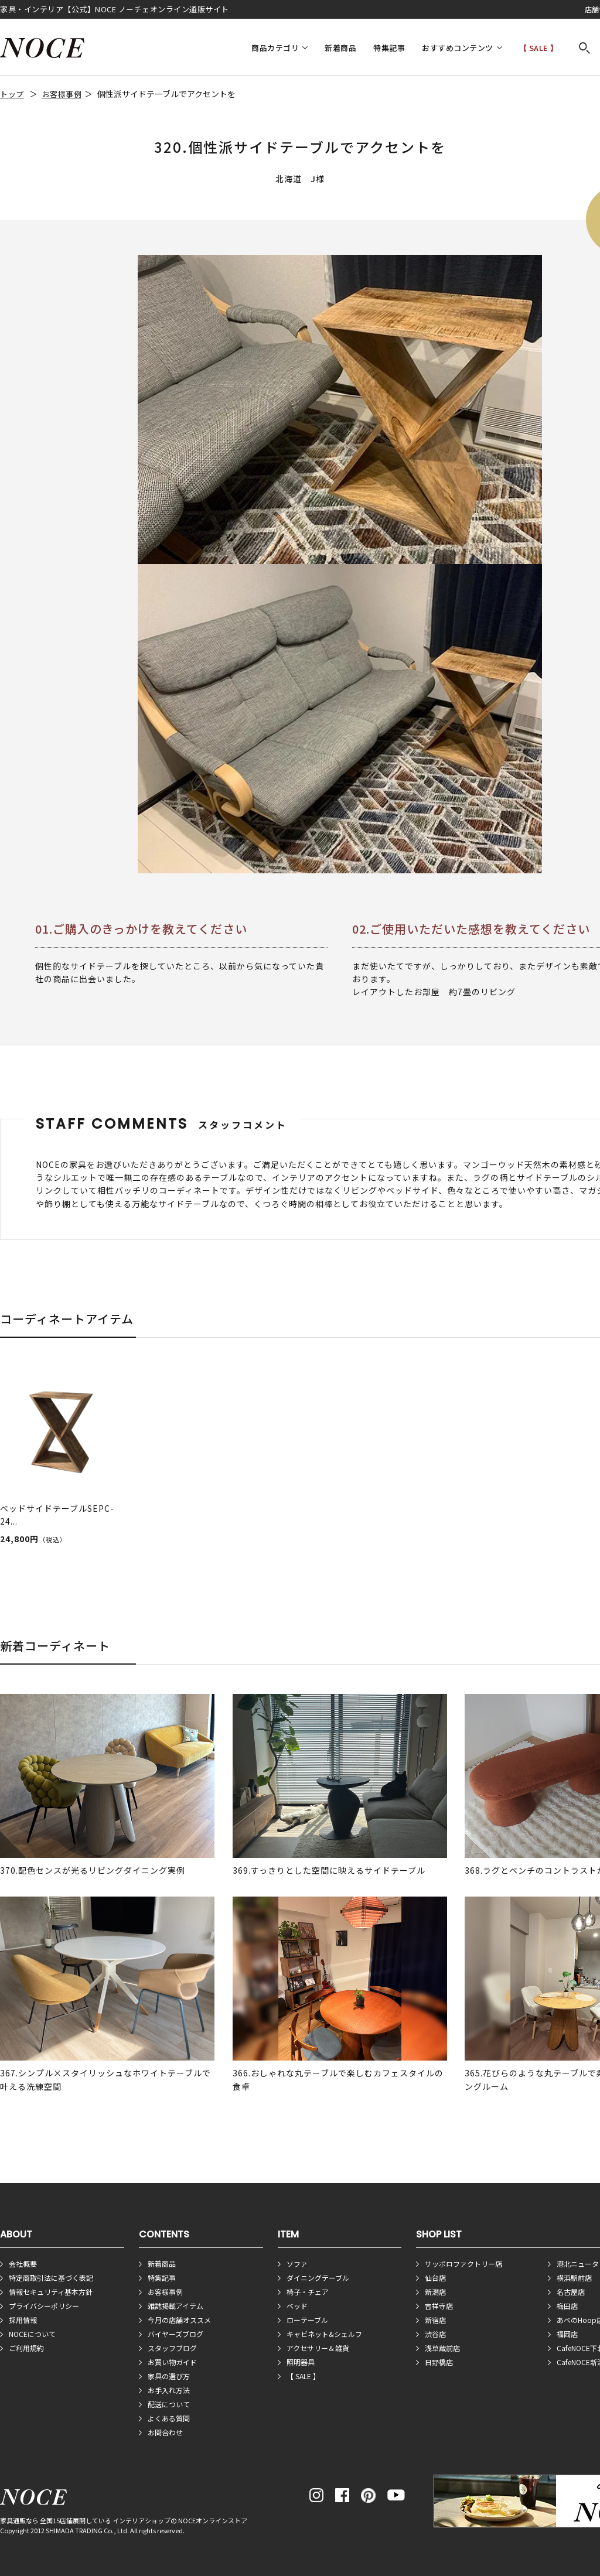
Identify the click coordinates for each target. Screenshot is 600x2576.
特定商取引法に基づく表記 (51, 2278)
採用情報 (23, 2320)
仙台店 (435, 2278)
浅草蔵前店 (442, 2348)
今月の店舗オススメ (179, 2320)
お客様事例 (62, 94)
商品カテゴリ (275, 47)
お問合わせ (165, 2432)
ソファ (297, 2263)
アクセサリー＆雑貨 (318, 2348)
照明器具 (301, 2362)
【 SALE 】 (538, 47)
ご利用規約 (26, 2348)
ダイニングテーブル (318, 2278)
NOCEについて (32, 2334)
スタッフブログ (172, 2348)
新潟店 (435, 2292)
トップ (12, 94)
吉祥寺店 (439, 2306)
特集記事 (389, 47)
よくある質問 (169, 2418)
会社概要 (23, 2263)
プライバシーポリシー (44, 2306)
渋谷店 (435, 2334)
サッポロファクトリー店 (463, 2263)
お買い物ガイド (172, 2362)
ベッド (297, 2306)
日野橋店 (439, 2362)
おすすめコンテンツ (457, 47)
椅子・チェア (308, 2292)
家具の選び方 (169, 2376)
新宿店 (435, 2320)
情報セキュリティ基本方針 (51, 2292)
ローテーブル (307, 2320)
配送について (169, 2404)
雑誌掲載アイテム (175, 2306)
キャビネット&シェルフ (324, 2334)
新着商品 (340, 47)
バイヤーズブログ (175, 2334)
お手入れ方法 (169, 2390)
